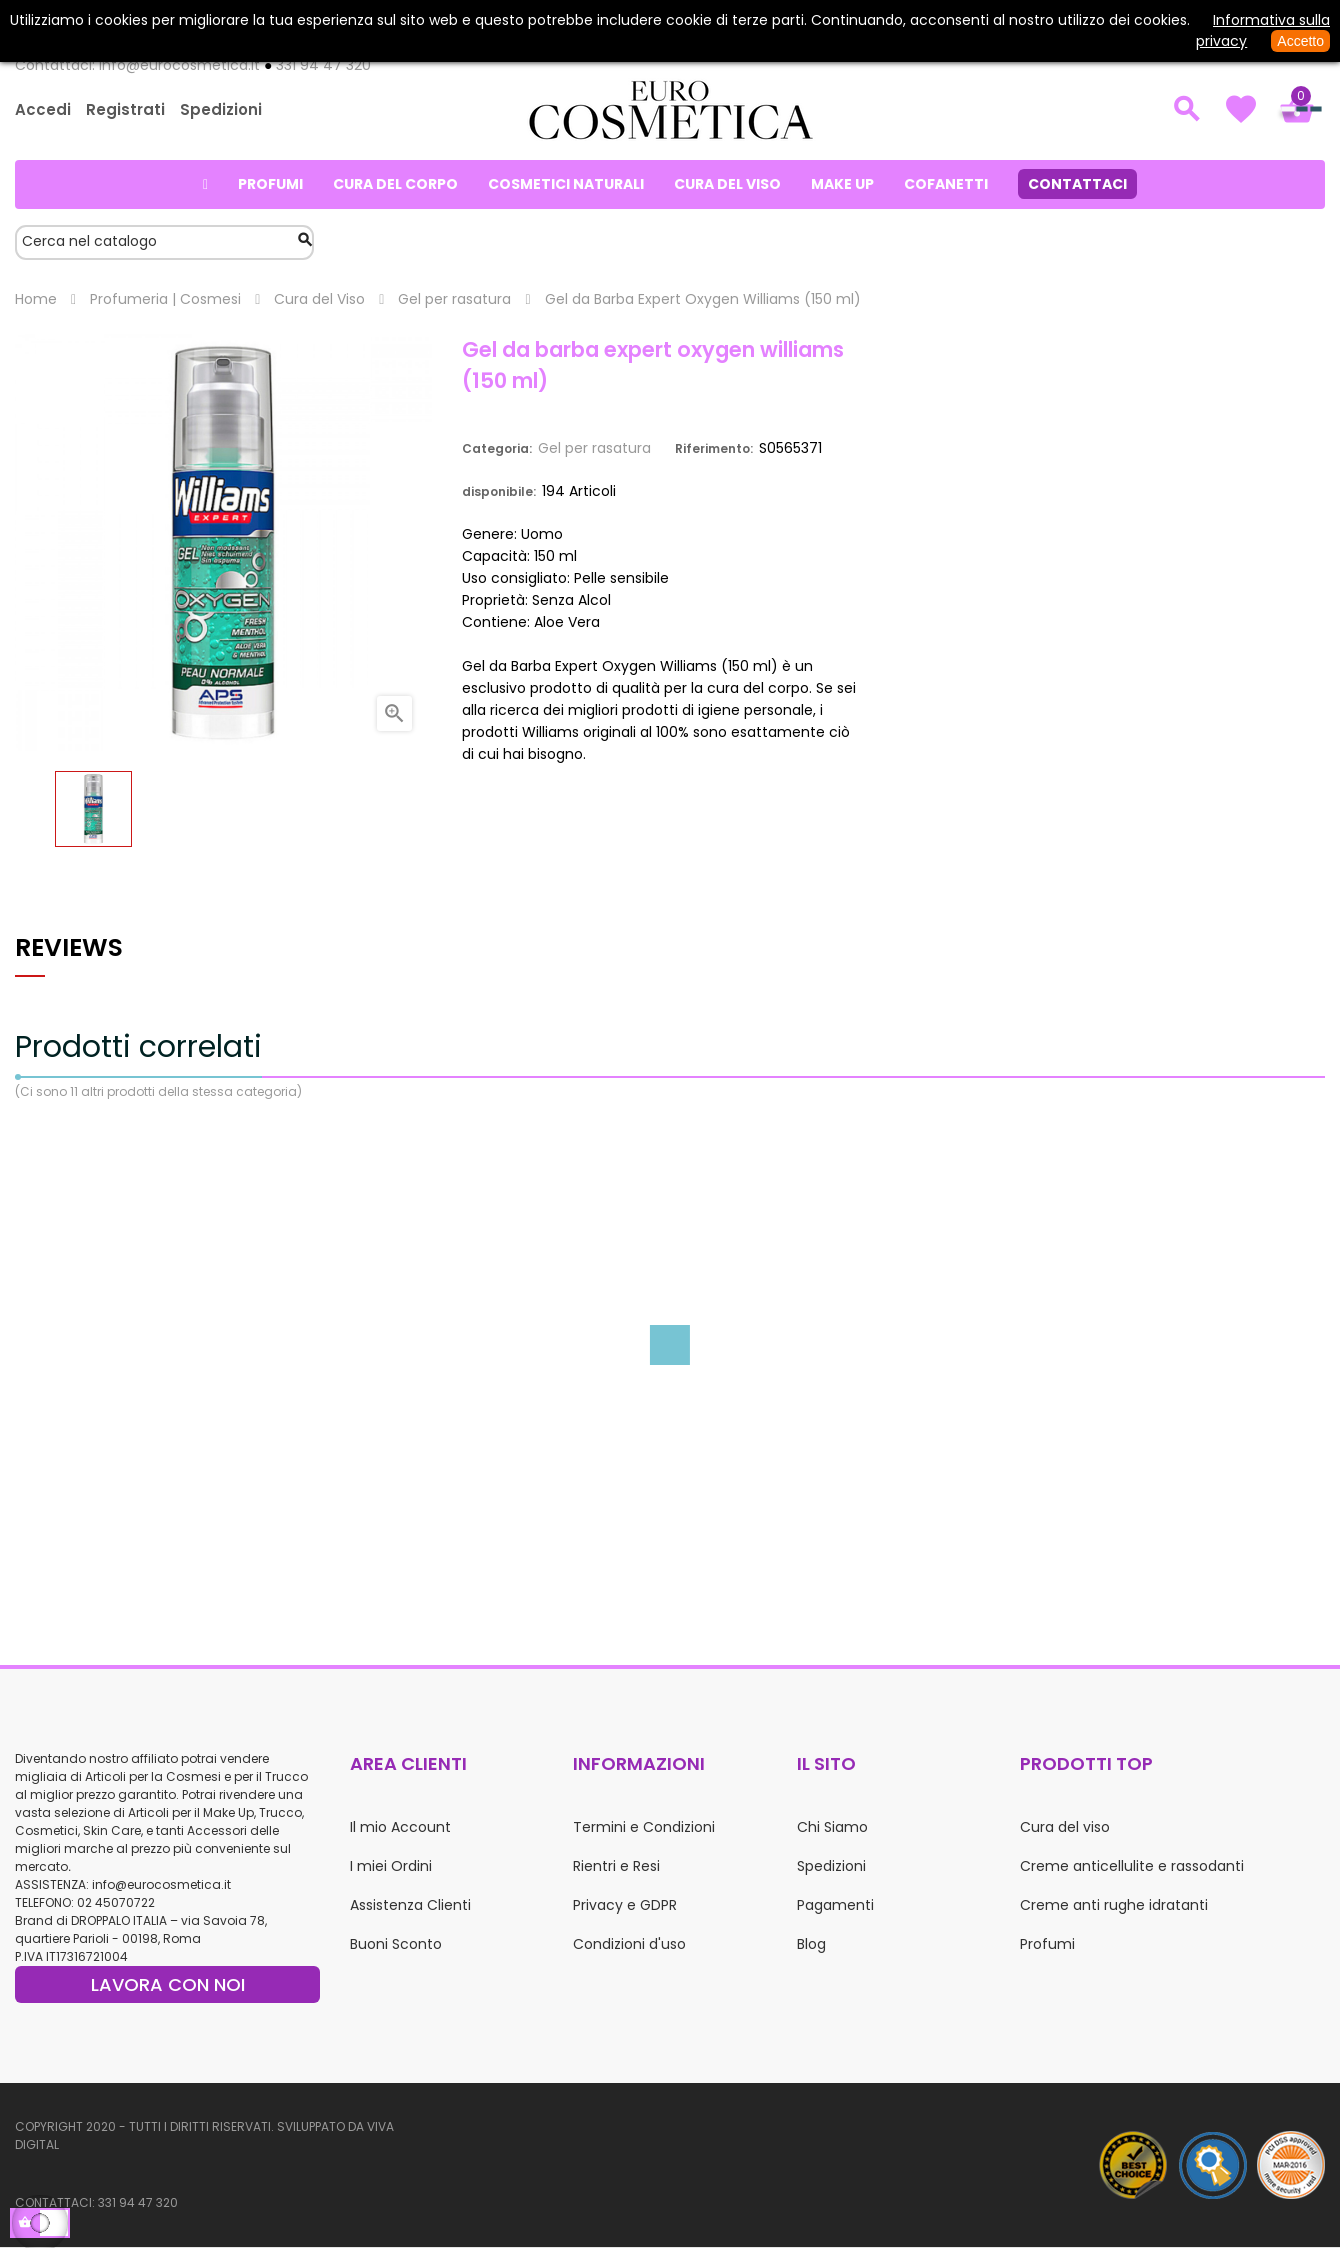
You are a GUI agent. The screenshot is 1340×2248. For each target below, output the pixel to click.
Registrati (125, 109)
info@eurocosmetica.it (161, 1884)
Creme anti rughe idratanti (1114, 1905)
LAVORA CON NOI (168, 1984)
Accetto (1300, 41)
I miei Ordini (391, 1866)
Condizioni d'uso (629, 1944)
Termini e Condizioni (644, 1827)
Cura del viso (1065, 1827)
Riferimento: (714, 448)
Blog (811, 1944)
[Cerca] (164, 242)
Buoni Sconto (396, 1944)
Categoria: (497, 448)
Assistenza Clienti (410, 1905)
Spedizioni (221, 109)
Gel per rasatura (594, 448)
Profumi (1047, 1944)
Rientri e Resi (616, 1866)
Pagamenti (835, 1905)
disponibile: (499, 491)
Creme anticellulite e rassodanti (1132, 1866)
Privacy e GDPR (625, 1905)
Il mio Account (400, 1827)
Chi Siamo (832, 1827)
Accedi (43, 109)
